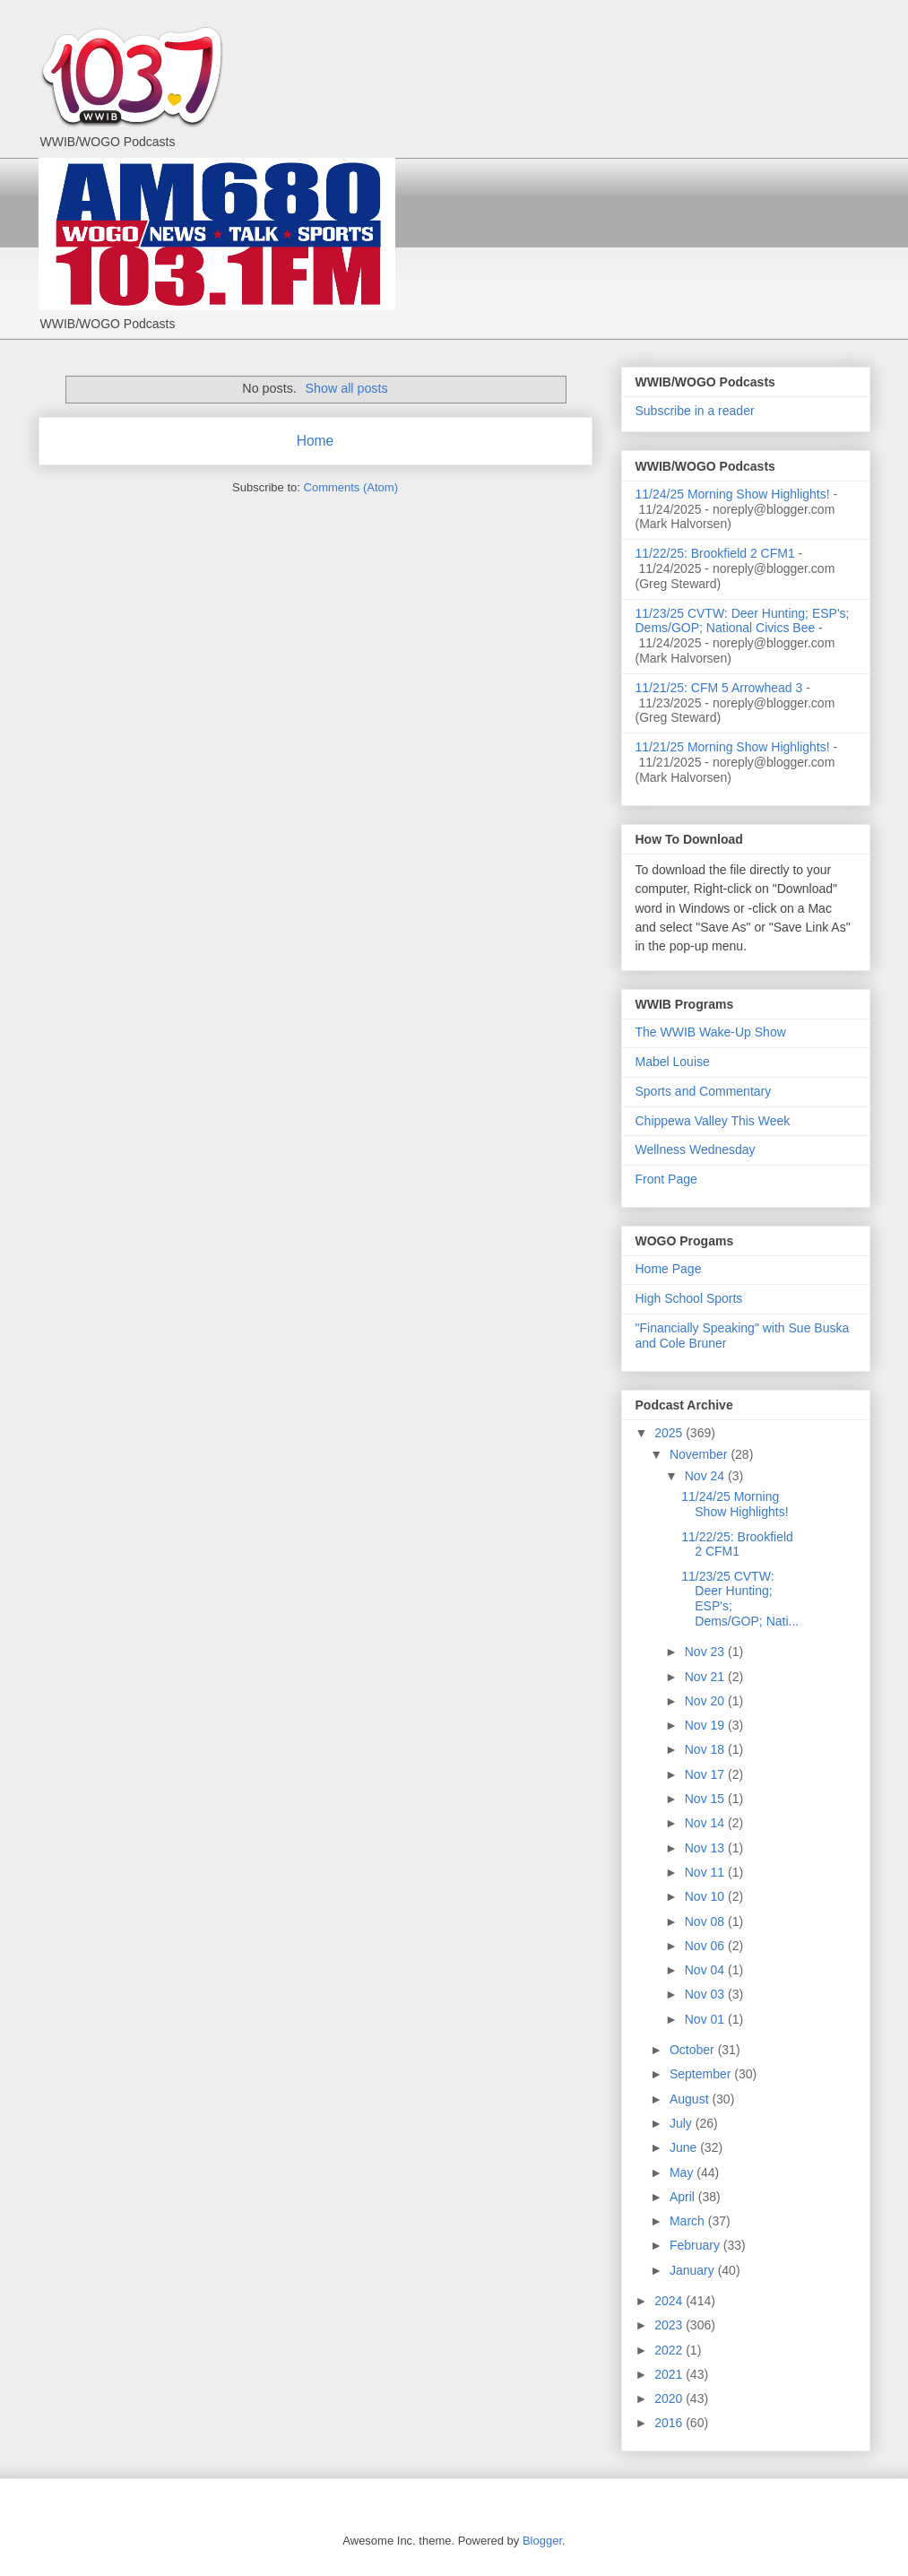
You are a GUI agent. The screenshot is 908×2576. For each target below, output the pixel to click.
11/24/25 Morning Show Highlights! (733, 494)
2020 (670, 2398)
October (694, 2050)
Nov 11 (706, 1872)
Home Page (669, 1269)
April (684, 2197)
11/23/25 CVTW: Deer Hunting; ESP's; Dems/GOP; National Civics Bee (743, 621)
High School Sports (689, 1298)
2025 (670, 1433)
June (685, 2147)
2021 (670, 2374)
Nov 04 (706, 1970)
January (694, 2270)
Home (315, 440)
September (702, 2074)
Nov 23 (706, 1651)
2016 (670, 2423)
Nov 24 (706, 1476)
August (691, 2099)
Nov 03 (706, 1994)
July (683, 2123)
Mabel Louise (673, 1061)
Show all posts (346, 388)
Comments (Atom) (351, 487)
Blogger (542, 2540)
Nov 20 (706, 1701)
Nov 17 (706, 1774)
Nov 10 (706, 1896)
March (689, 2221)
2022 (670, 2350)
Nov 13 (706, 1848)
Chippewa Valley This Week (713, 1121)
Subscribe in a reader (695, 410)
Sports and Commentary (704, 1091)
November (700, 1454)
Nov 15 (706, 1798)
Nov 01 (706, 2019)
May (683, 2172)
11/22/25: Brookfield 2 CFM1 (715, 553)
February (696, 2245)
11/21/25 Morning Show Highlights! (733, 747)
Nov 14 (706, 1823)
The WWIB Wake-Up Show (711, 1032)
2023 (670, 2325)
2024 (670, 2301)
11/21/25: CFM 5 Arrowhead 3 (719, 688)
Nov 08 (706, 1921)
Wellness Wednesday (696, 1149)
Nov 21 (706, 1677)
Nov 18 (706, 1749)
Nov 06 (706, 1946)
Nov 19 (706, 1725)
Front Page (666, 1179)
